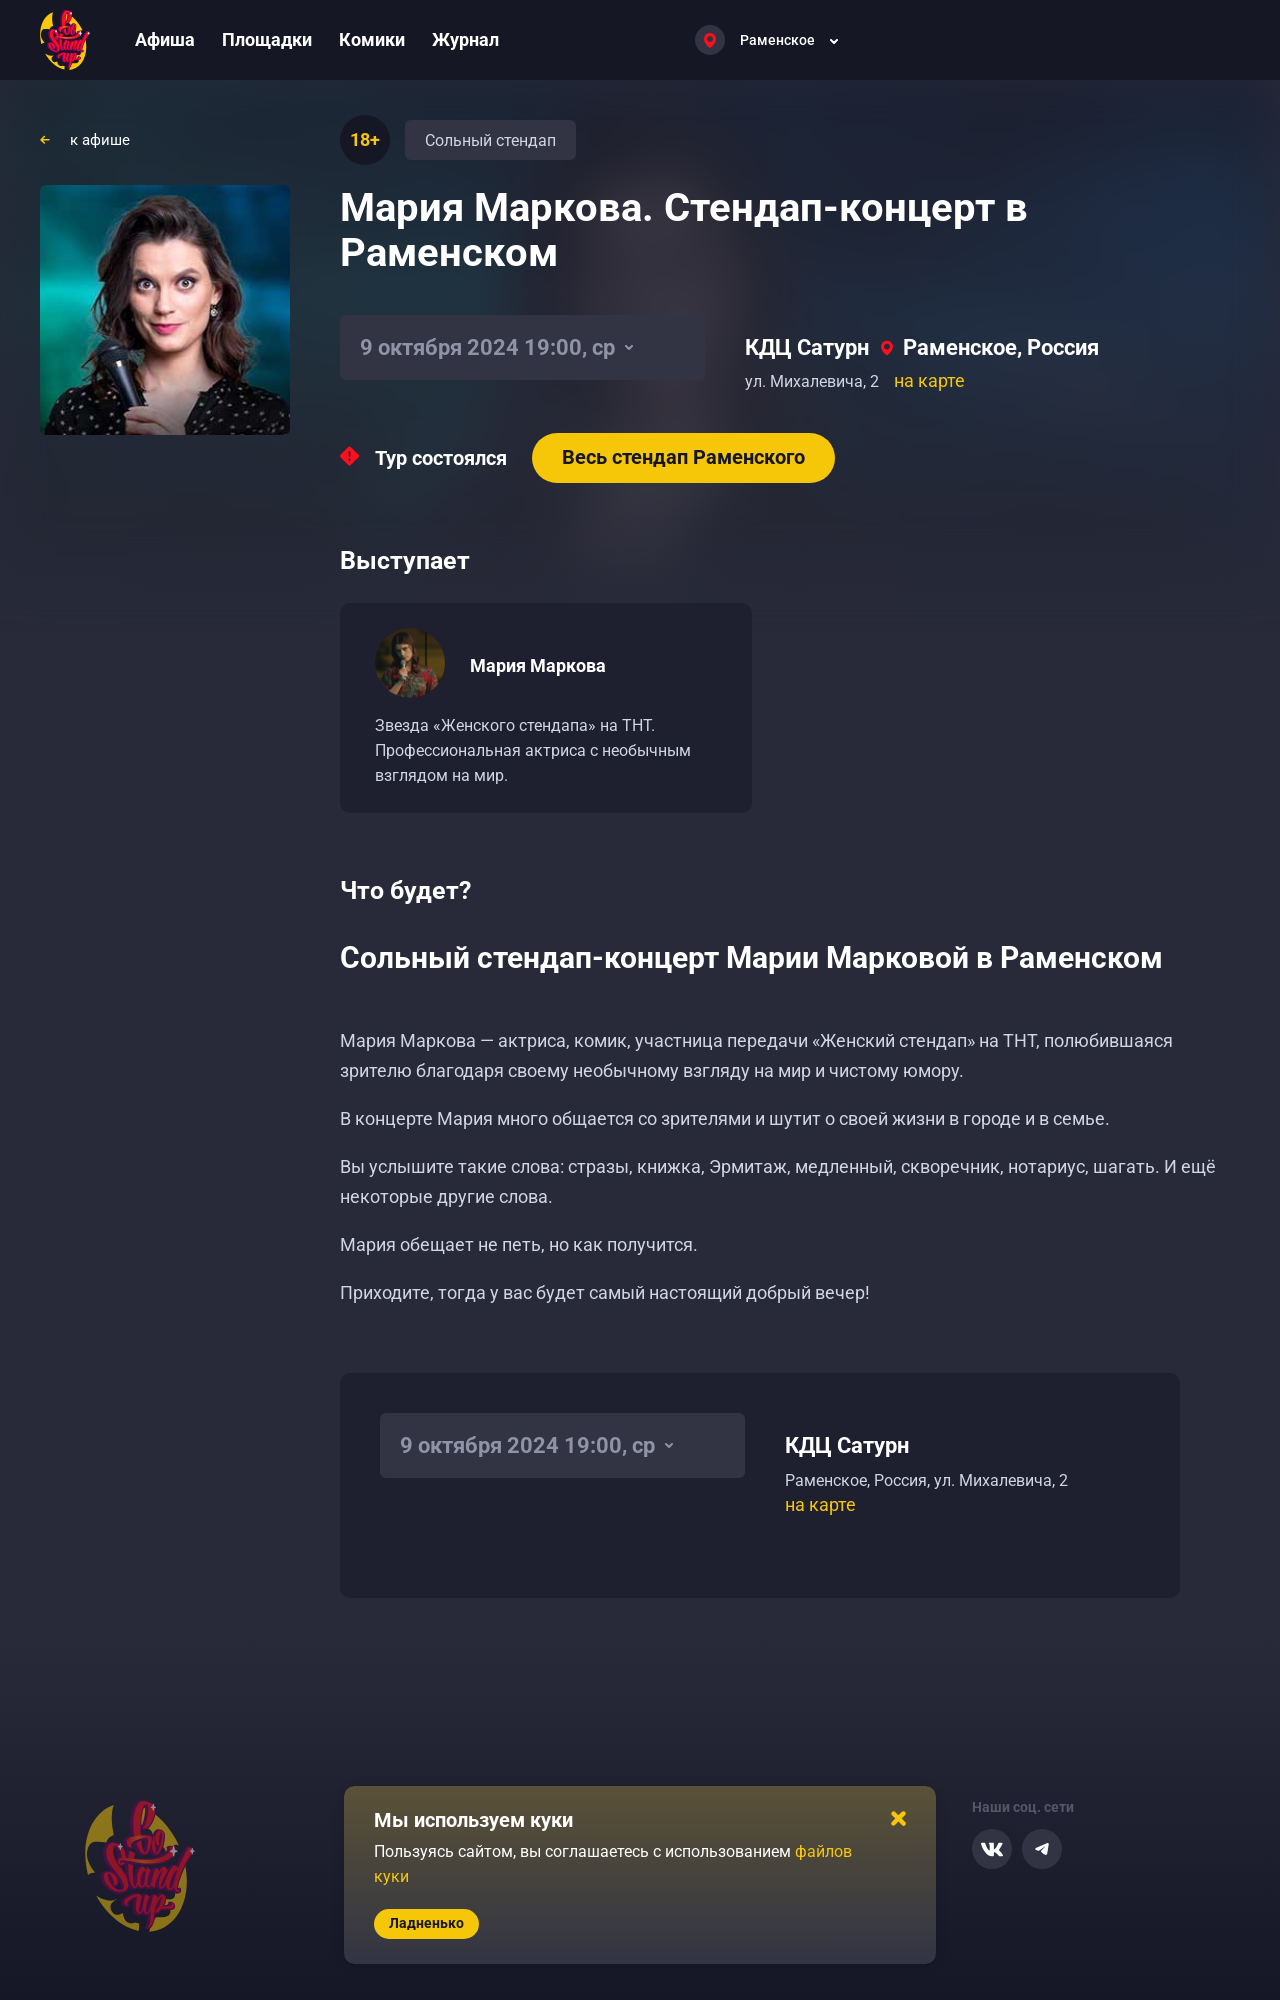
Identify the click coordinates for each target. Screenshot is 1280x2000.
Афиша (165, 39)
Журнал (465, 39)
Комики (372, 39)
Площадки (267, 39)
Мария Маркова (538, 665)
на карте (929, 380)
